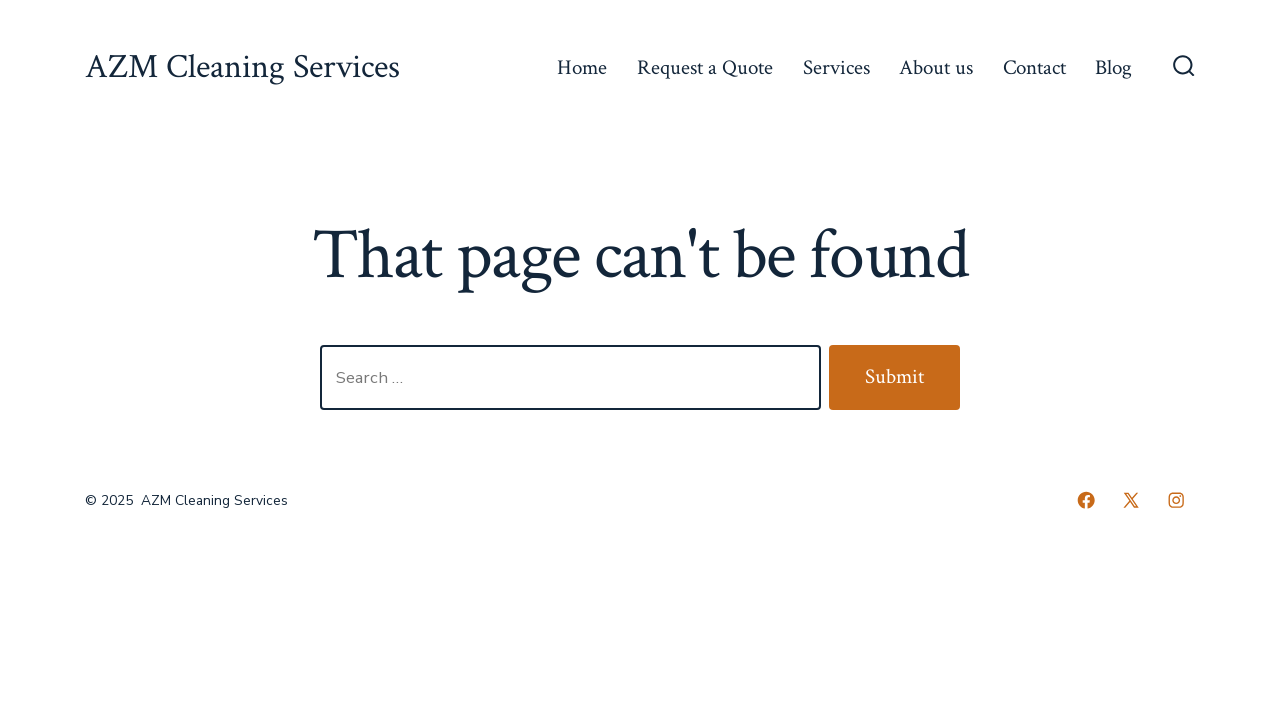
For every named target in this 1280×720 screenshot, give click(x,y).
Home (582, 67)
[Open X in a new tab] (1131, 500)
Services (836, 67)
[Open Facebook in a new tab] (1086, 500)
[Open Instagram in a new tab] (1176, 500)
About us (936, 67)
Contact (1034, 67)
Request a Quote (705, 67)
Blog (1113, 67)
